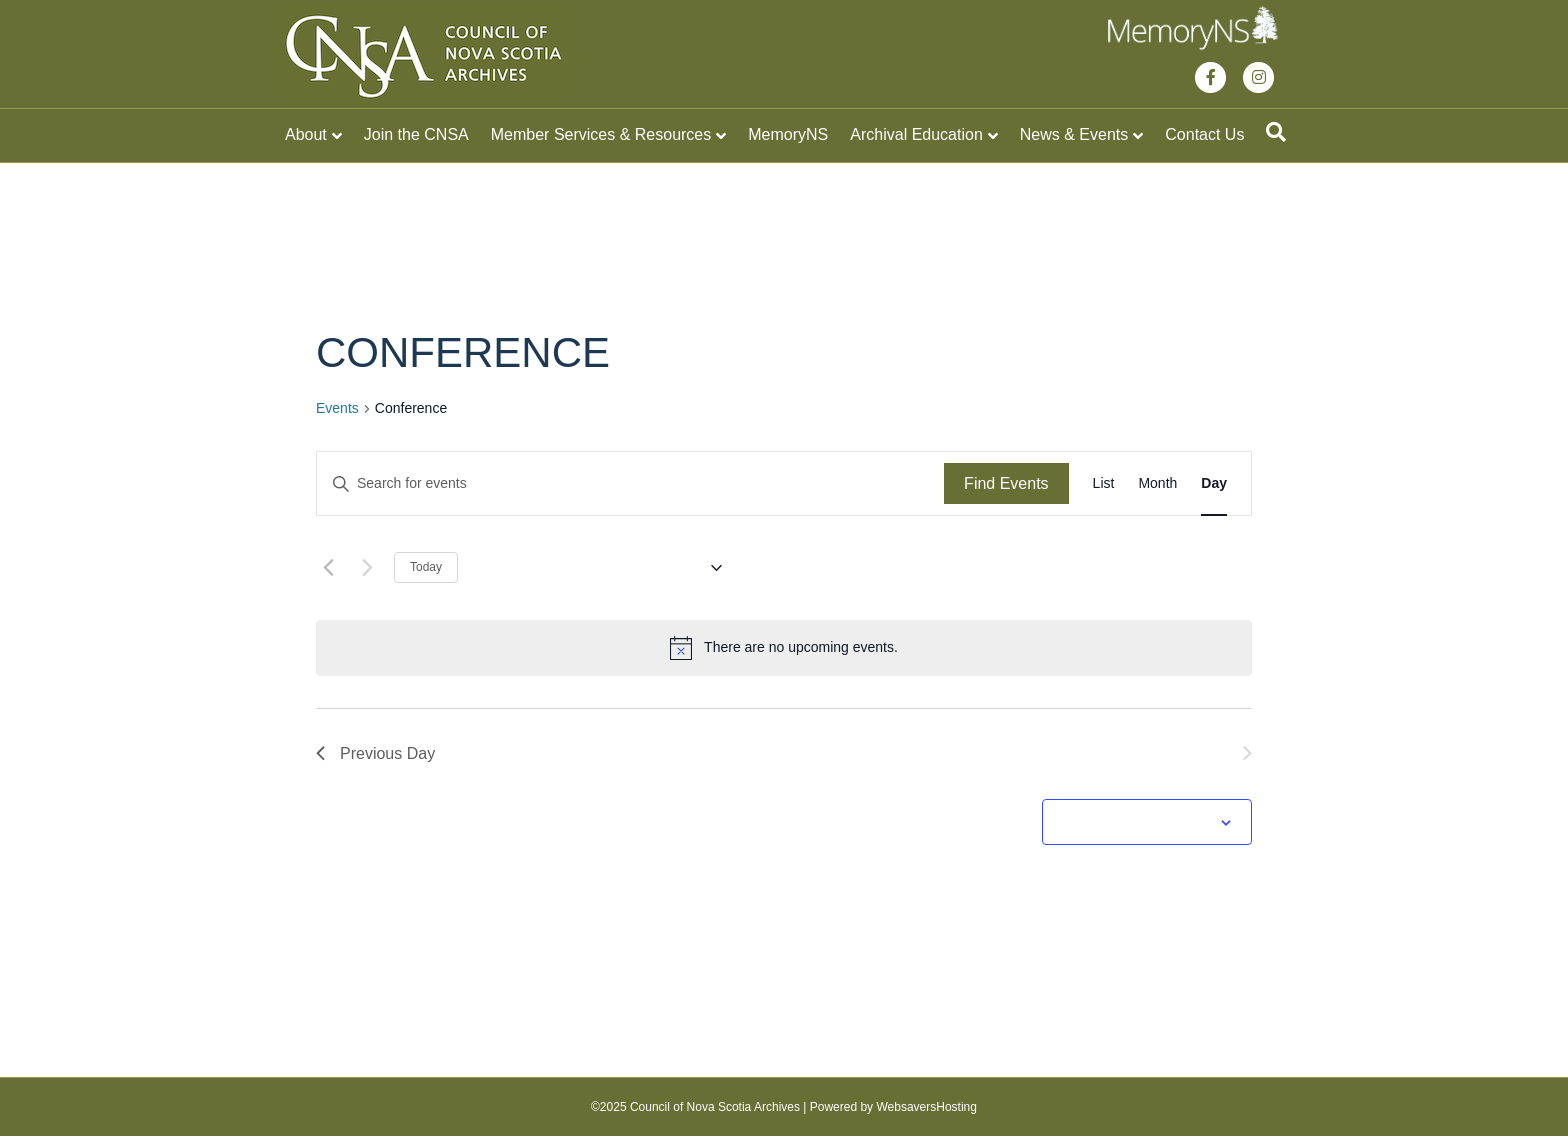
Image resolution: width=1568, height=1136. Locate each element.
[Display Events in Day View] (1214, 483)
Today (426, 567)
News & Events (1074, 134)
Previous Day (375, 753)
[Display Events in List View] (1104, 483)
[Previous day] (328, 568)
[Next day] (367, 568)
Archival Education (916, 134)
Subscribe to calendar (1136, 822)
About (306, 134)
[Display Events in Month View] (1157, 483)
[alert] (784, 648)
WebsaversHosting (926, 1107)
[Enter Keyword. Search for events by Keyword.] (630, 483)
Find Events (1006, 483)
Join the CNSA (416, 134)
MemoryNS (788, 134)
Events (337, 408)
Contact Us (1204, 134)
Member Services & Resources (601, 134)
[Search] (1276, 132)
